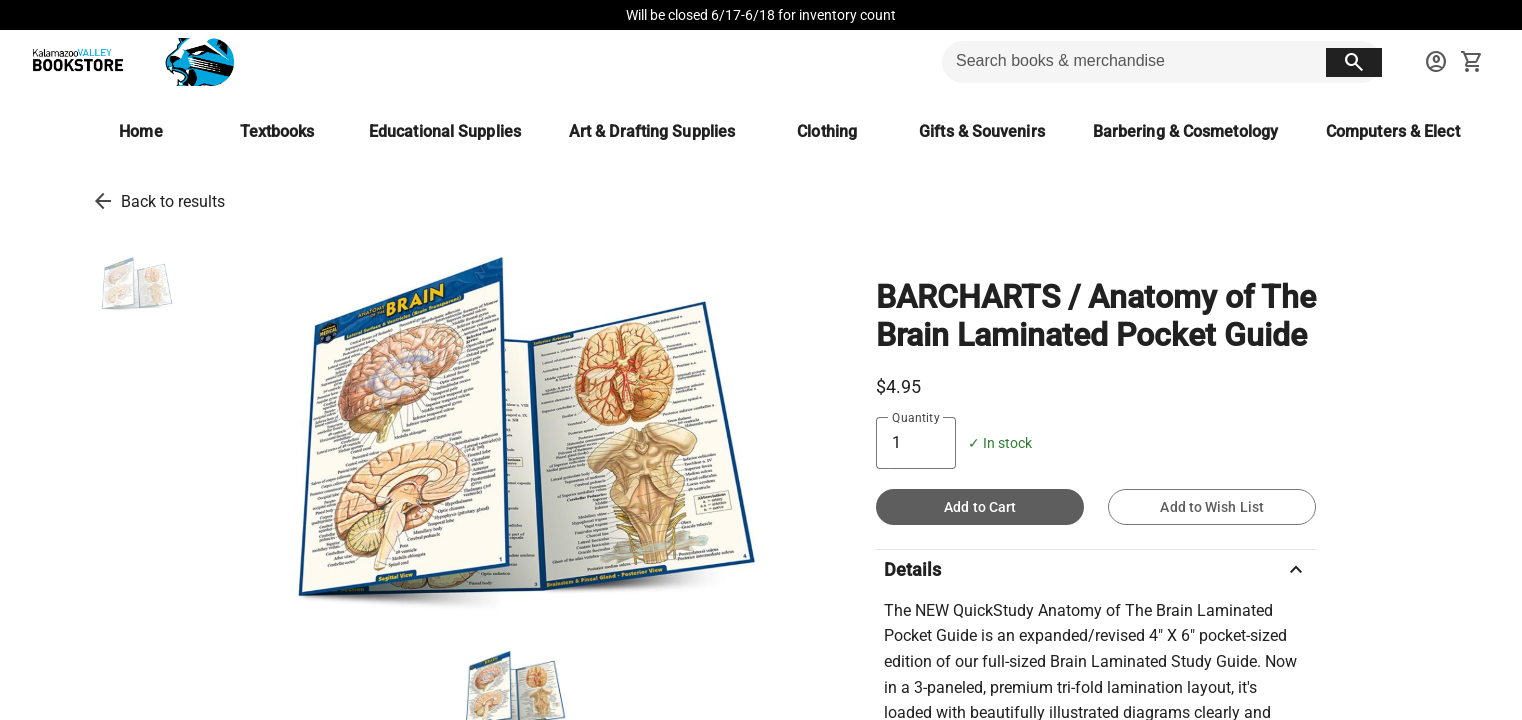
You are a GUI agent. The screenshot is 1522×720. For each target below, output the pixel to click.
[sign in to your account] (1436, 62)
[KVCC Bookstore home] (129, 62)
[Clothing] (827, 131)
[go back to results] (103, 201)
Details (1096, 570)
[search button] (1354, 62)
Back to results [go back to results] (173, 201)
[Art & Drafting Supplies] (652, 131)
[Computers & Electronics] (1415, 131)
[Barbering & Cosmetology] (1185, 131)
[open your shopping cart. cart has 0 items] (1472, 62)
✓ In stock (1000, 443)
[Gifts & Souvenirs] (982, 131)
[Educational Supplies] (445, 131)
